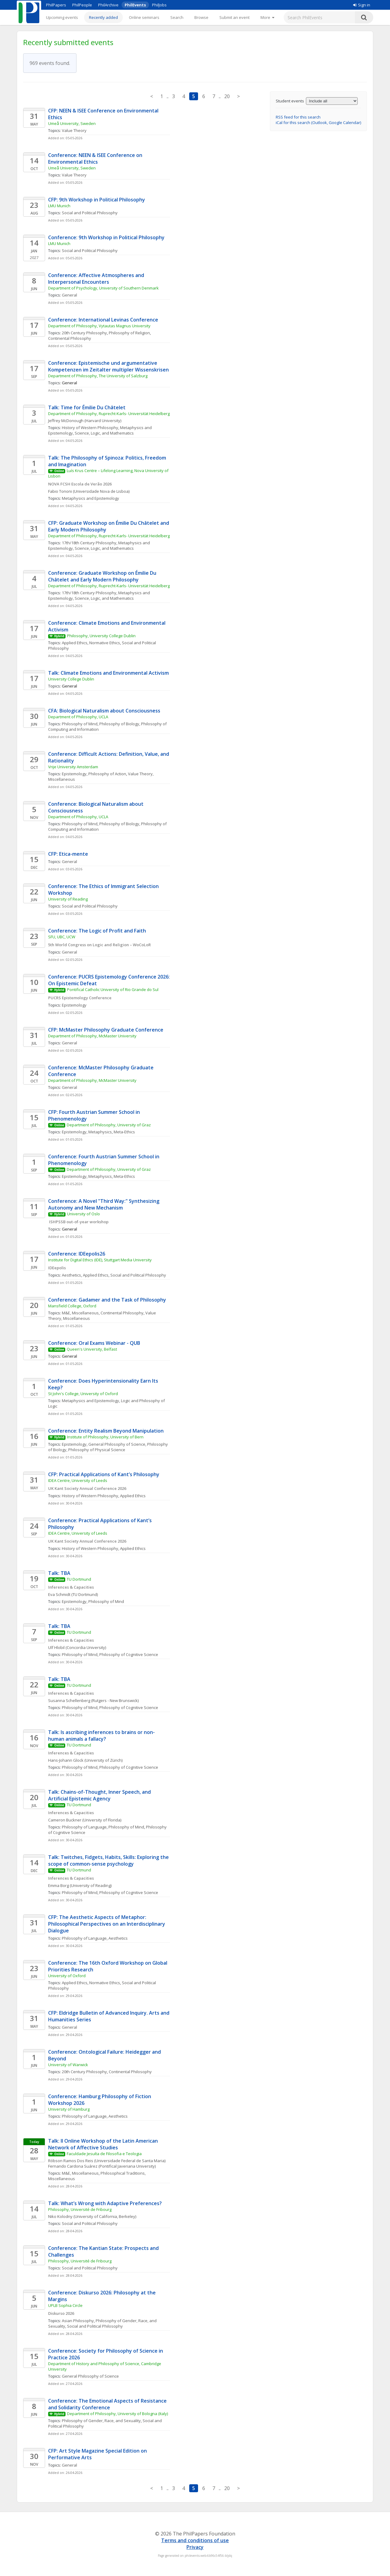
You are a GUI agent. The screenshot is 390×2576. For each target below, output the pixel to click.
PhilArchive (108, 5)
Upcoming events (62, 17)
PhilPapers (56, 5)
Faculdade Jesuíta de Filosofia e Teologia (104, 2153)
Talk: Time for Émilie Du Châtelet (87, 407)
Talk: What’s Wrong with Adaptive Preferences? (105, 2203)
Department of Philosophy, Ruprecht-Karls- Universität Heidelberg (109, 413)
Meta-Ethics (124, 1132)
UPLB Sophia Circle (65, 2305)
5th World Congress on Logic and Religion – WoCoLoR (99, 944)
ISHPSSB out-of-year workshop (78, 1221)
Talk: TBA (59, 1573)
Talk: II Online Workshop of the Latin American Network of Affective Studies (103, 2144)
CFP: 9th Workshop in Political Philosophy (96, 199)
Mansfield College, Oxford (72, 1306)
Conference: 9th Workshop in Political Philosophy (106, 237)
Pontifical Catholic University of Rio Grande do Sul (112, 989)
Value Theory (74, 130)
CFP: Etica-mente (68, 854)
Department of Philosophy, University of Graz (109, 1125)
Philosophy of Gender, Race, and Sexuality (101, 2420)
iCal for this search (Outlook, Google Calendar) (318, 122)
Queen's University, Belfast (92, 1349)
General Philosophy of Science (116, 1444)
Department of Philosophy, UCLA (78, 717)
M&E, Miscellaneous (80, 1313)
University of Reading (68, 899)
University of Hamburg (69, 2109)
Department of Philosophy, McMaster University (92, 1036)
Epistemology (74, 773)
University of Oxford (67, 1975)
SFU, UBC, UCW (61, 937)
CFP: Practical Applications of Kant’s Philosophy (104, 1474)
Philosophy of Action (107, 773)
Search (176, 17)
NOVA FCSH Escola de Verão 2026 (80, 484)
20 (227, 96)
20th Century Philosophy (84, 333)
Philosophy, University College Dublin (101, 635)
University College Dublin (71, 679)
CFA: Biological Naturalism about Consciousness (104, 710)
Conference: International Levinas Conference (103, 319)
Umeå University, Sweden (72, 123)
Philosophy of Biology (119, 724)
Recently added (103, 17)
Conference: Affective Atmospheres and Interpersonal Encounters (96, 278)
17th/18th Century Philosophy (89, 542)
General (69, 295)
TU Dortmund (79, 1579)
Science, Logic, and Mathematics (104, 433)
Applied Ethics (74, 642)
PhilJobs (159, 5)
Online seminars (144, 17)
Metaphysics (100, 1132)
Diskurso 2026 (61, 2313)
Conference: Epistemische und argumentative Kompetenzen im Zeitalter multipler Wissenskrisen (108, 366)
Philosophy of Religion (129, 333)
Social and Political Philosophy (90, 212)
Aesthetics (71, 1275)
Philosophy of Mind (80, 724)
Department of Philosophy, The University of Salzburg (97, 375)
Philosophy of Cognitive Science (128, 1654)
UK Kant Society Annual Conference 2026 (87, 1488)
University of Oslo (83, 1214)
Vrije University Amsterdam (73, 766)
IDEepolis (57, 1267)
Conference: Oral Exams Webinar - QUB (94, 1343)
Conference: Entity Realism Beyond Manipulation (106, 1430)
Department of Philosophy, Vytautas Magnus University (99, 326)
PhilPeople (82, 5)
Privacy (195, 2547)
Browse (201, 17)
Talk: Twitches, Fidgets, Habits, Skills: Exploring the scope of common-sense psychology (109, 1860)
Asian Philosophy (78, 2320)
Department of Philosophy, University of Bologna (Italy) (117, 2413)
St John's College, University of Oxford (83, 1393)
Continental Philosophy (69, 338)
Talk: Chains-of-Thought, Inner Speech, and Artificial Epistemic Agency (100, 1795)
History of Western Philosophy (90, 427)
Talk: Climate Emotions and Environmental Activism (108, 673)
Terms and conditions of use (195, 2540)
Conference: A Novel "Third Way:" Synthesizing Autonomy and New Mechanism (104, 1204)
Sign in (361, 5)
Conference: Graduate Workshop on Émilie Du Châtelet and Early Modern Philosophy (103, 576)
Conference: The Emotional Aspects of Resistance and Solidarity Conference (108, 2404)
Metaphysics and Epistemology (90, 498)
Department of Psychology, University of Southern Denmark (103, 288)
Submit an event (234, 17)
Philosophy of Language (84, 1827)
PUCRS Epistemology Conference (80, 997)
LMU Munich (59, 205)
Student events (290, 101)
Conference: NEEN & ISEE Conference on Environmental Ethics (96, 158)
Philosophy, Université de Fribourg (80, 2209)
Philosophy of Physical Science (96, 1449)
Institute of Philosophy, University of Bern (105, 1437)
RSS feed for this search (298, 117)
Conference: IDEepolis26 (76, 1253)
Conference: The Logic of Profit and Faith (97, 930)
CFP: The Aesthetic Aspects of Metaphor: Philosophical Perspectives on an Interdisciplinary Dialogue (107, 1924)
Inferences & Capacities (71, 1587)
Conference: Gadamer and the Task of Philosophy (107, 1299)
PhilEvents (135, 5)
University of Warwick (68, 2064)
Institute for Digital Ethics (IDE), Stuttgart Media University (100, 1260)
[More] (267, 17)
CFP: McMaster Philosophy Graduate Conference (105, 1029)
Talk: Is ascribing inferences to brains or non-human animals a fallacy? (101, 1735)
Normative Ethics (104, 642)
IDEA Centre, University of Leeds (77, 1480)
